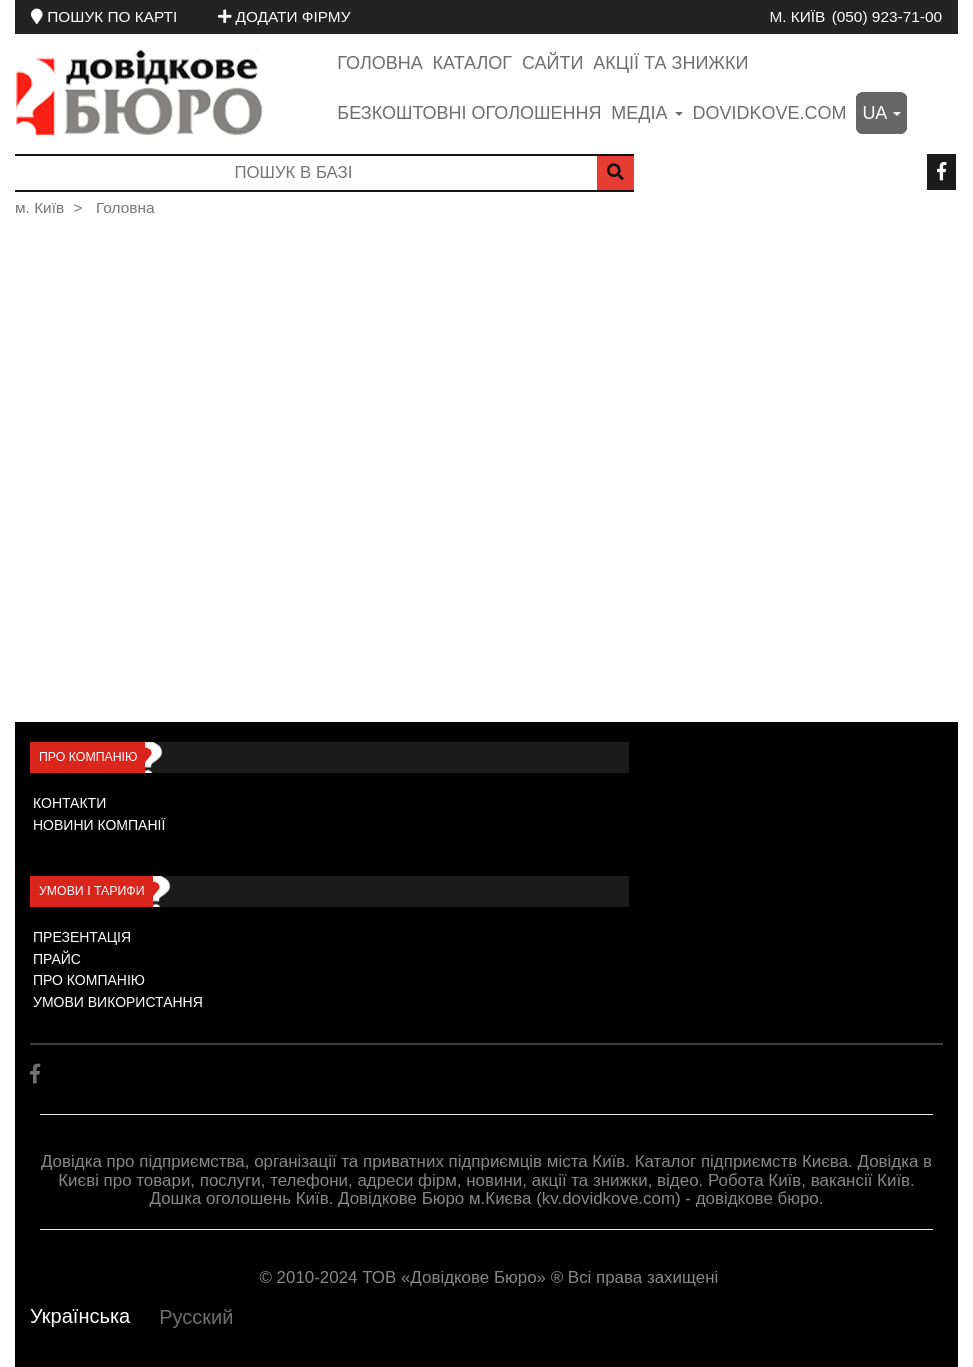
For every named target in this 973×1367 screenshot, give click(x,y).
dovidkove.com (769, 113)
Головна (379, 63)
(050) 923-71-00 (887, 16)
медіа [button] (646, 113)
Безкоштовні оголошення (469, 113)
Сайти (552, 63)
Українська (80, 1316)
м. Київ (797, 16)
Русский (196, 1317)
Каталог (472, 63)
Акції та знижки (670, 63)
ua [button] (881, 113)
